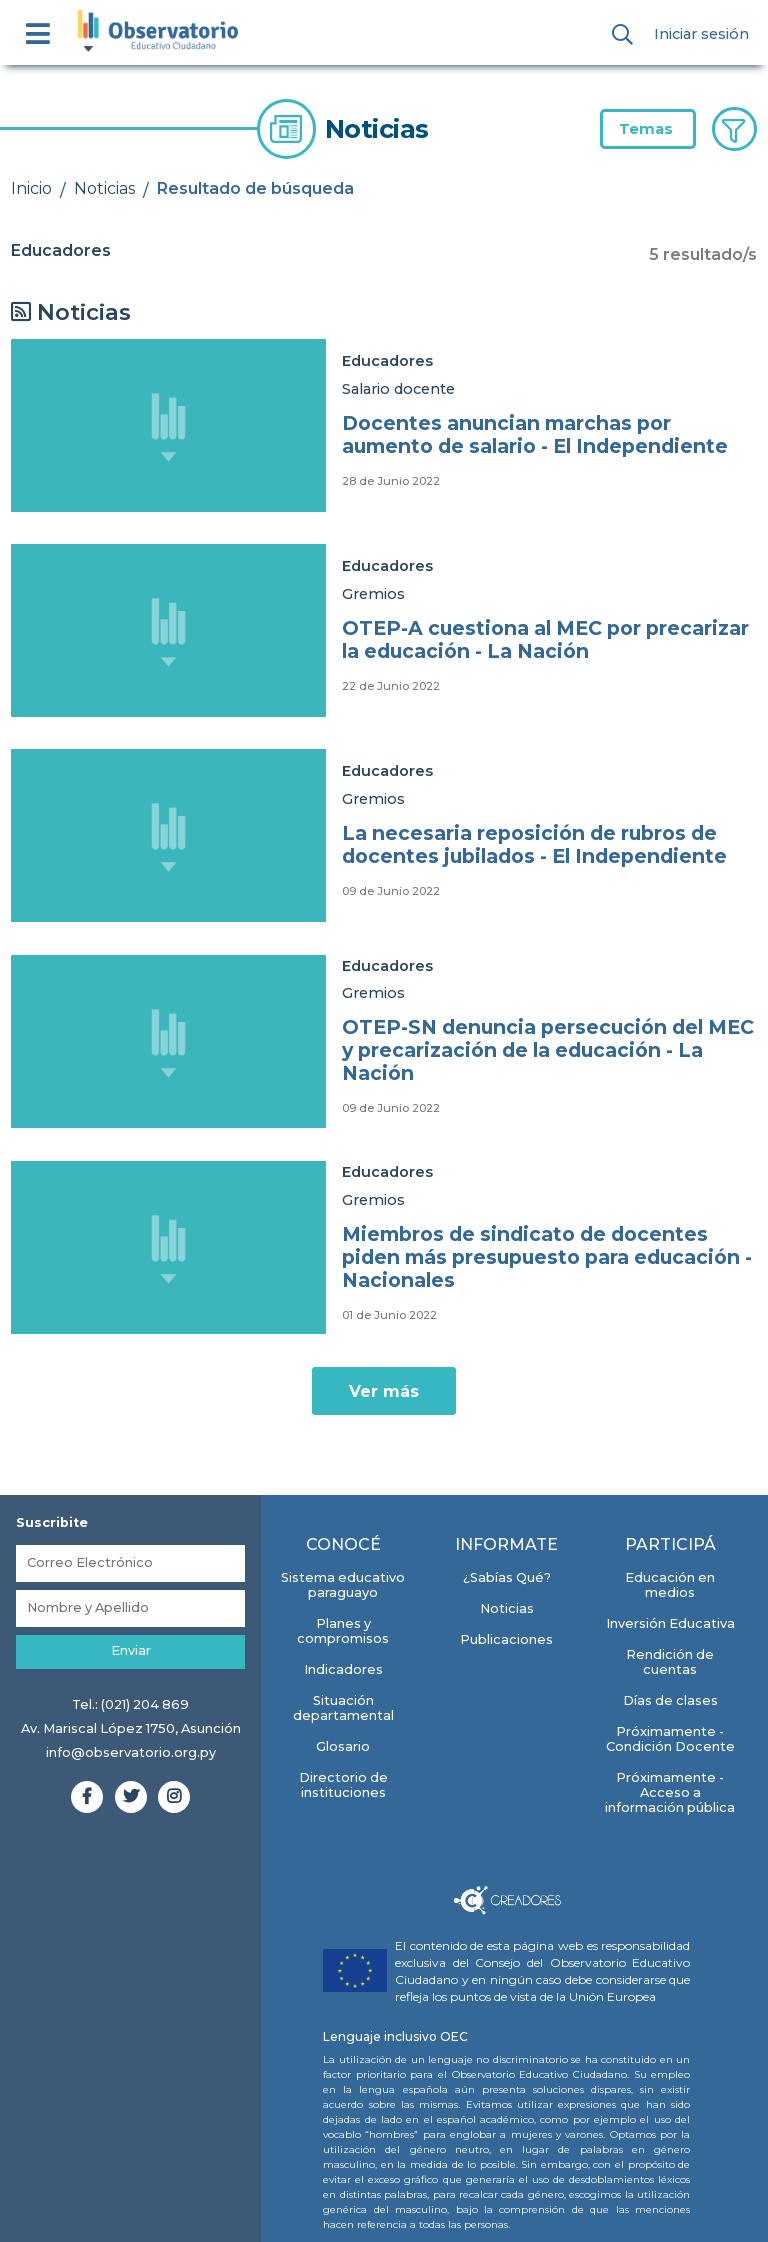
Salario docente (398, 389)
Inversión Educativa (670, 1623)
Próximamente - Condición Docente (670, 1739)
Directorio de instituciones (343, 1785)
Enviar (131, 1650)
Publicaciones (506, 1639)
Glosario (343, 1746)
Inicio (31, 188)
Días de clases (670, 1700)
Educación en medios (670, 1585)
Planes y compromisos (343, 1631)
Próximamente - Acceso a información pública (670, 1792)
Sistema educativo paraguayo (343, 1585)
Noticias (104, 188)
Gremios (373, 594)
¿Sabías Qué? (507, 1577)
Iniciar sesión (701, 34)
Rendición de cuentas (670, 1662)
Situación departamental (343, 1708)
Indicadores (343, 1669)
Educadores (387, 361)
